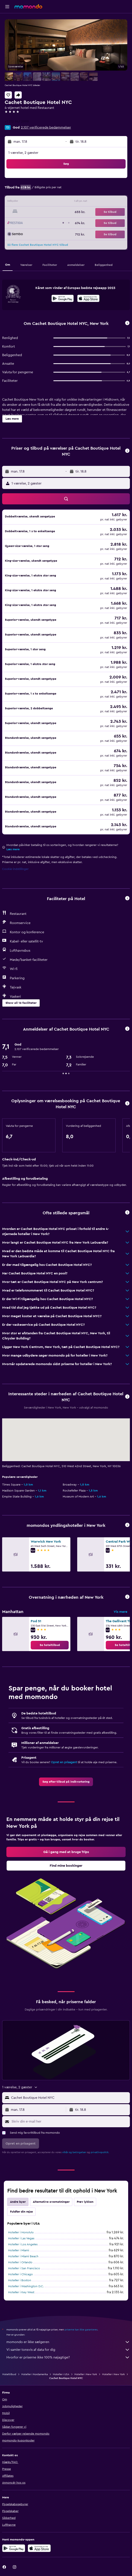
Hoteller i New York (85, 2374)
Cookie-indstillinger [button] (15, 869)
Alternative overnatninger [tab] (51, 2201)
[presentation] (88, 298)
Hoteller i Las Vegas (21, 2238)
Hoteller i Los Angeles (23, 2244)
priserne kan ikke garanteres (81, 2329)
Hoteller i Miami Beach (23, 2256)
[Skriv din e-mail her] (70, 2121)
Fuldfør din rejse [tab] (21, 2211)
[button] (7, 6)
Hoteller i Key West (21, 2292)
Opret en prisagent (64, 1762)
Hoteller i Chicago (20, 2274)
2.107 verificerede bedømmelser (46, 127)
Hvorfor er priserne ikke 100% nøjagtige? (68, 2357)
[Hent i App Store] (88, 299)
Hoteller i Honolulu (21, 2232)
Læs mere (13, 849)
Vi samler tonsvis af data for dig (68, 2349)
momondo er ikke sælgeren (68, 2342)
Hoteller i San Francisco (24, 2268)
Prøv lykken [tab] (85, 2201)
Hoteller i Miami (18, 2250)
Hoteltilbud (9, 2374)
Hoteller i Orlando (20, 2262)
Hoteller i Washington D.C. (26, 2286)
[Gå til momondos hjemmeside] (28, 6)
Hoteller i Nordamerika (34, 2374)
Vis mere (120, 1611)
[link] (50, 1645)
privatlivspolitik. (100, 2152)
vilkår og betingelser (74, 2152)
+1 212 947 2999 (17, 121)
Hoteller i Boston (19, 2280)
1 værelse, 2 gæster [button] (23, 152)
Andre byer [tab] (18, 2201)
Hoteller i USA (61, 2374)
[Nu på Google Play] (62, 299)
